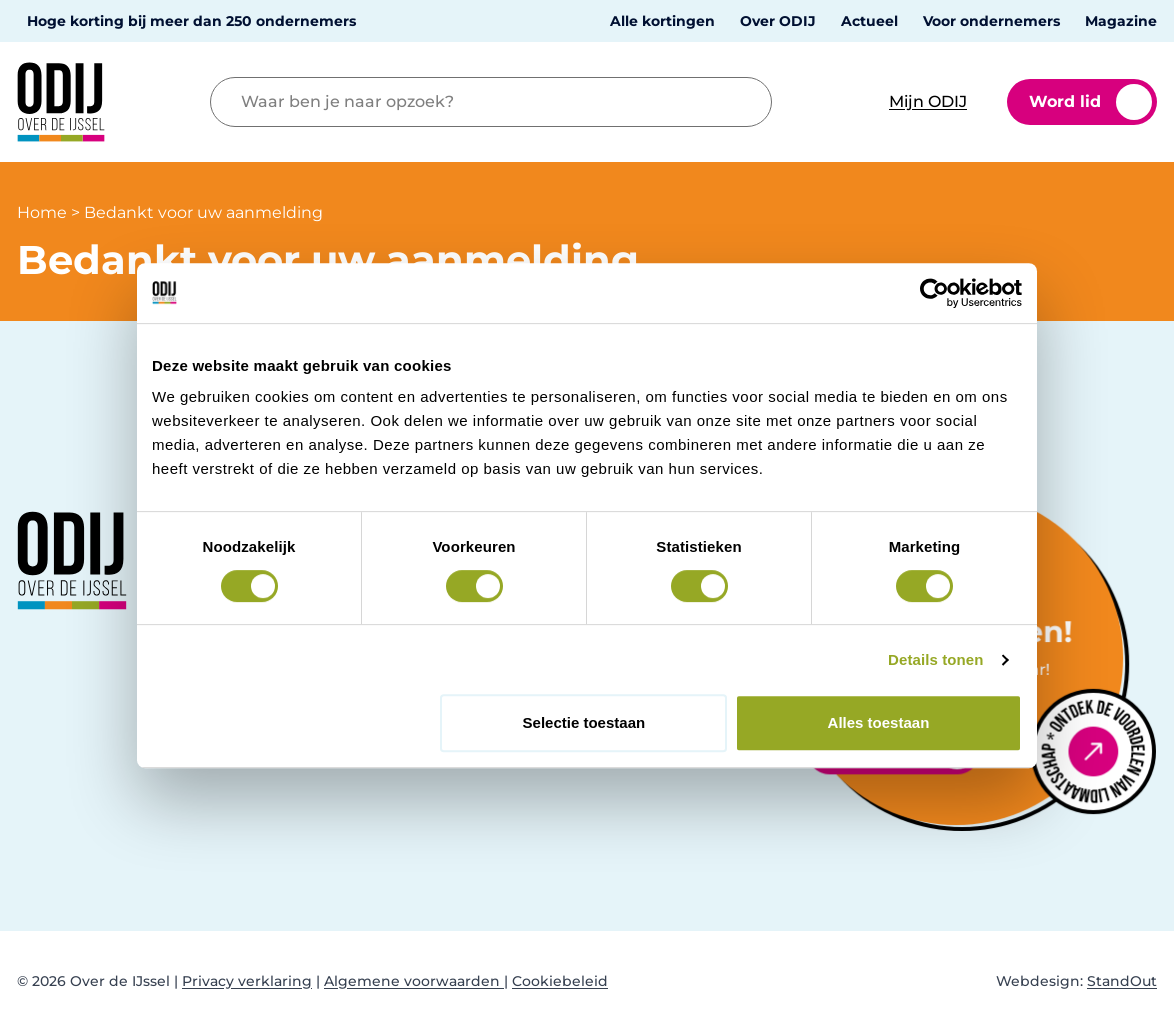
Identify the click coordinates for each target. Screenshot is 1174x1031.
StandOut (1122, 981)
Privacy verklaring (247, 981)
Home (42, 212)
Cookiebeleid (560, 981)
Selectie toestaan (584, 722)
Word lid (1090, 102)
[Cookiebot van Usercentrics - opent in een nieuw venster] (934, 293)
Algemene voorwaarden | (416, 981)
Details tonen (935, 659)
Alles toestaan (879, 722)
